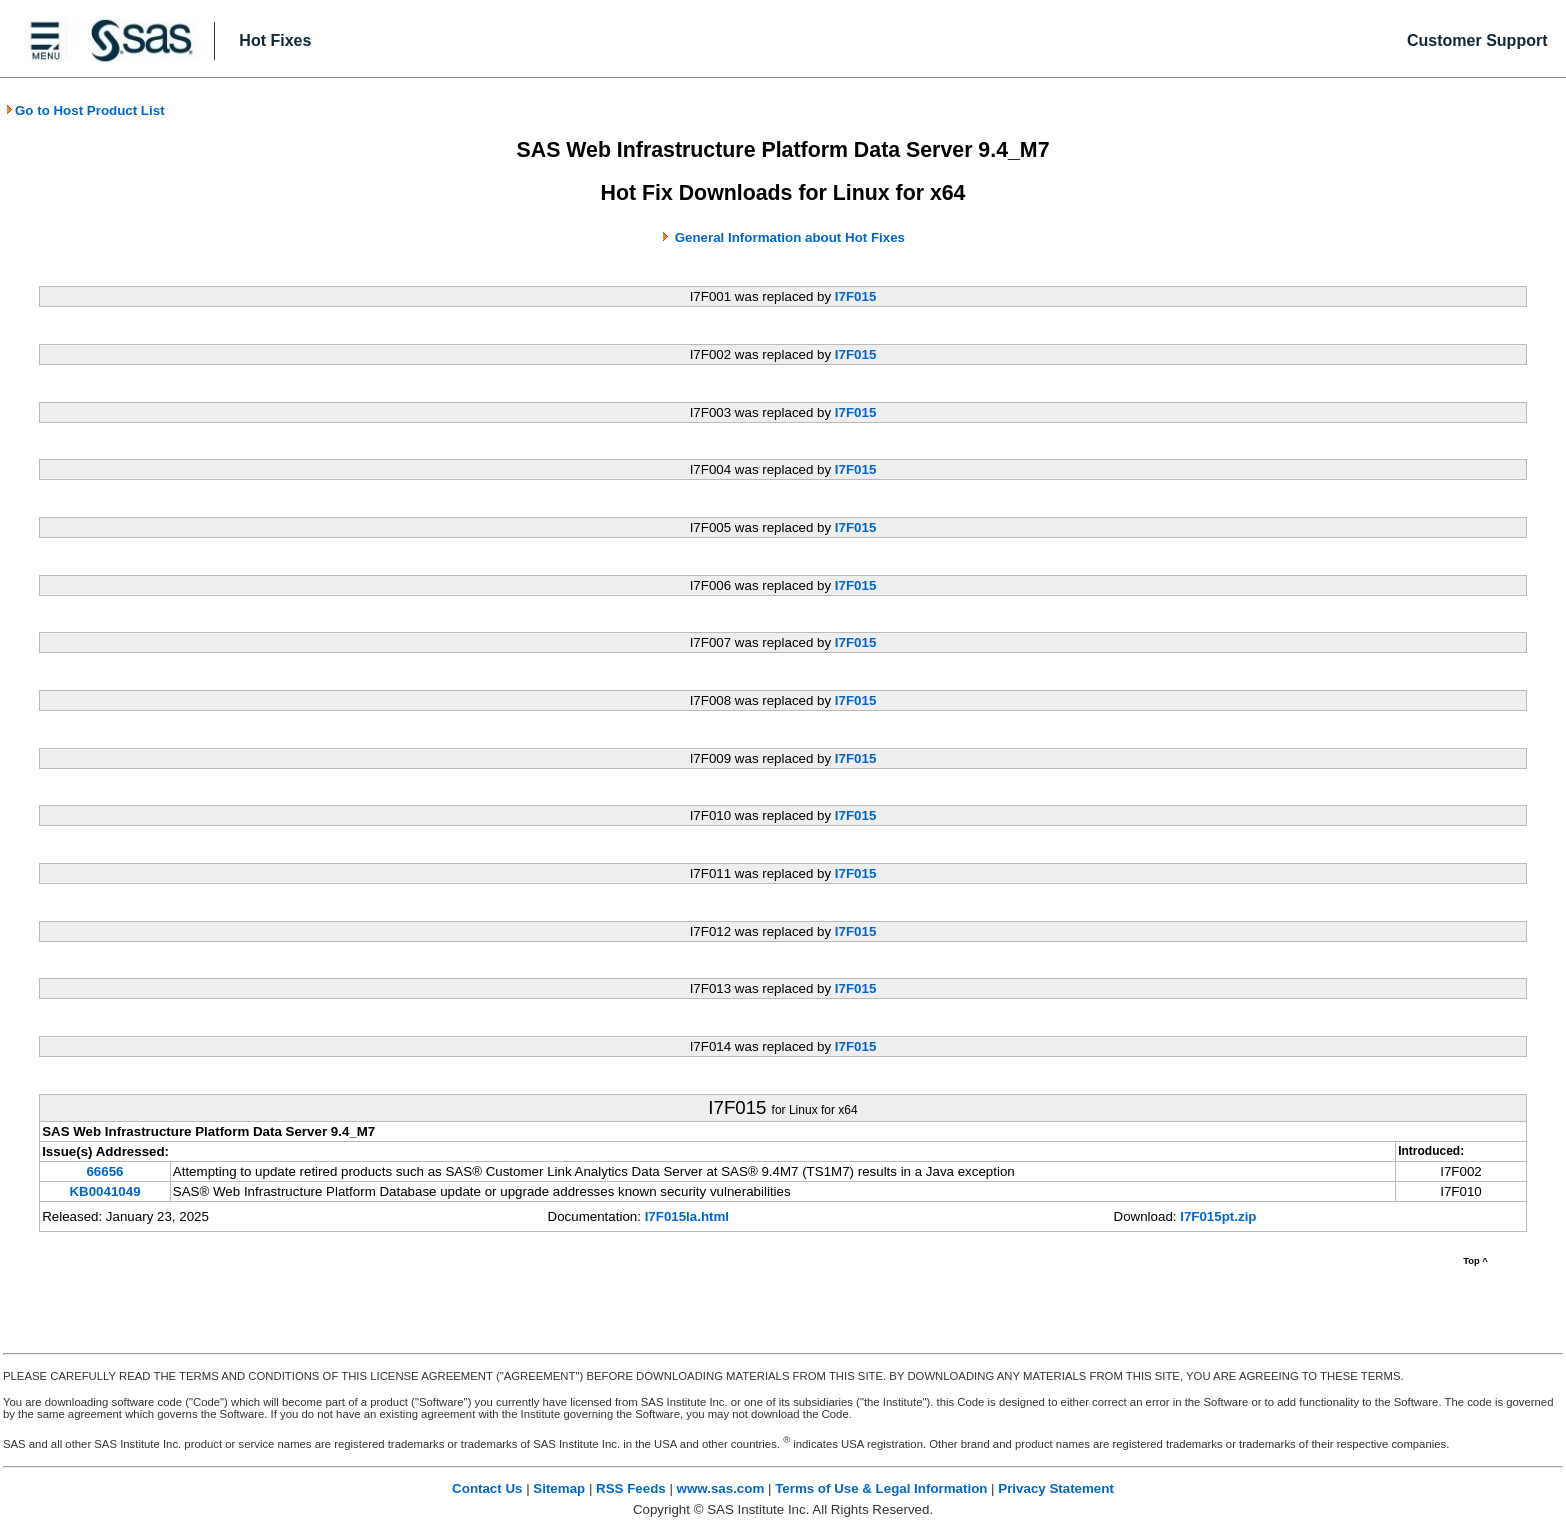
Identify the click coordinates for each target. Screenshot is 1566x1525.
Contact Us (487, 1488)
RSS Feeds (631, 1488)
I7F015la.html (687, 1216)
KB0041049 (104, 1191)
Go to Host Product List (85, 110)
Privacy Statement (1056, 1488)
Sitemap (559, 1488)
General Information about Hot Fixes (790, 237)
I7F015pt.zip (1218, 1216)
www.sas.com (721, 1488)
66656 (104, 1171)
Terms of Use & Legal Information (881, 1488)
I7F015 (856, 296)
